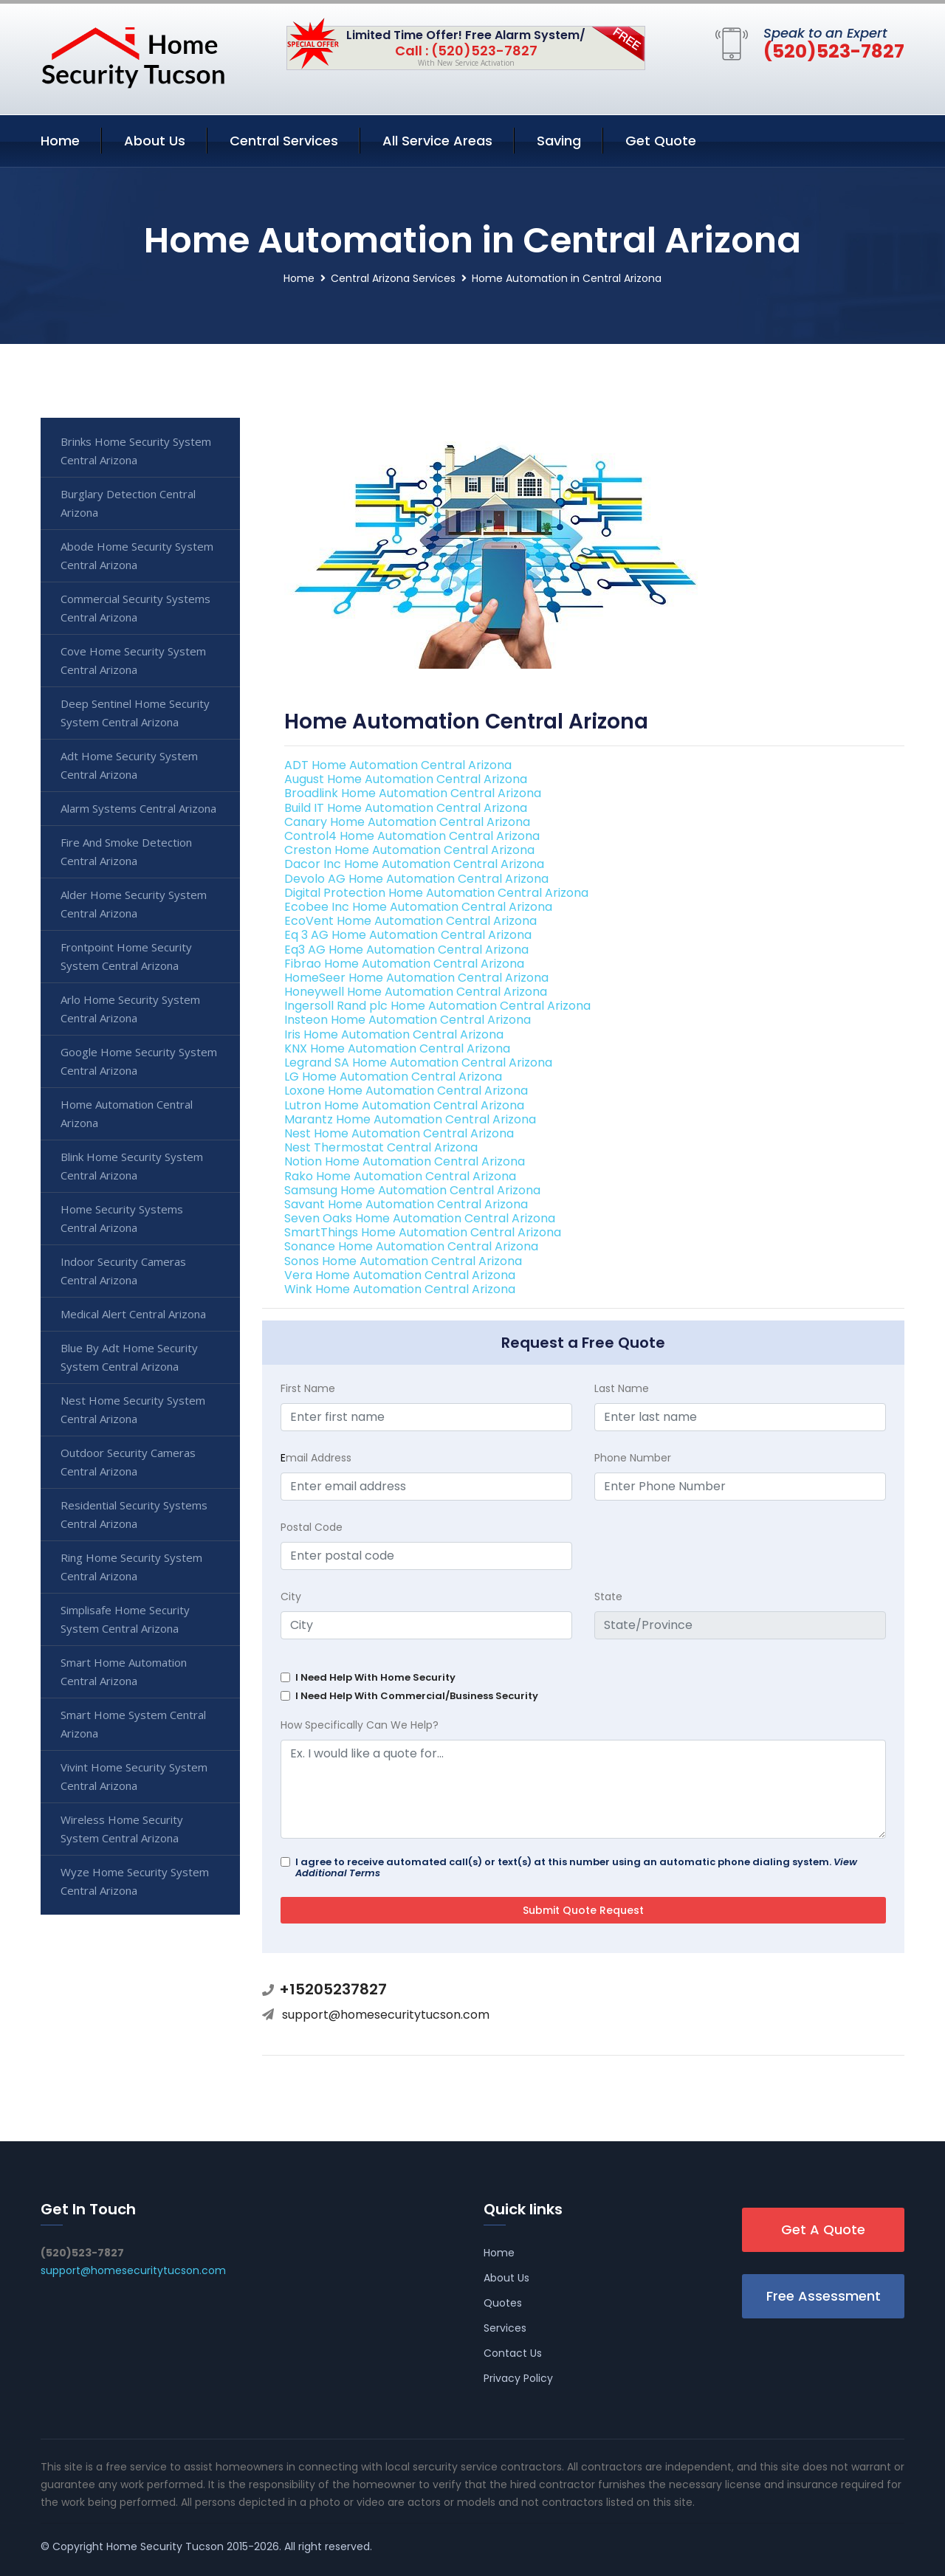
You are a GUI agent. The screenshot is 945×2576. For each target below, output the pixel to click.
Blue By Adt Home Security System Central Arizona (129, 1357)
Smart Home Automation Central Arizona (124, 1671)
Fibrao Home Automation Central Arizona (404, 963)
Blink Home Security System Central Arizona (132, 1165)
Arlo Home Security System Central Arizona (130, 1008)
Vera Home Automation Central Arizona (399, 1275)
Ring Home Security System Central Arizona (131, 1566)
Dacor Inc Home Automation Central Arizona (414, 863)
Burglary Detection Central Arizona (128, 503)
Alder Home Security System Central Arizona (134, 903)
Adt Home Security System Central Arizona (129, 765)
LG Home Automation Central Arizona (393, 1076)
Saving (559, 140)
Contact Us (513, 2353)
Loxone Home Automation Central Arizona (406, 1090)
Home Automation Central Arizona (127, 1113)
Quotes (503, 2303)
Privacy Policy (518, 2378)
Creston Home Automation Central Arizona (409, 849)
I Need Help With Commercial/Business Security (416, 1695)
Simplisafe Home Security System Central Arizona (125, 1619)
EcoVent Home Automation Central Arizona (410, 920)
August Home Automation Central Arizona (405, 779)
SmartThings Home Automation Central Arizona (422, 1232)
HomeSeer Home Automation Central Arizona (416, 977)
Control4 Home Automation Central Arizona (412, 835)
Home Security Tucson (165, 2546)
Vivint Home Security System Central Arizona (134, 1776)
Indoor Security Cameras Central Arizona (123, 1270)
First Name (308, 1388)
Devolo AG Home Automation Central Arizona (416, 878)
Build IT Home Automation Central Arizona (405, 807)
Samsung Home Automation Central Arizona (412, 1190)
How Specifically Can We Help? (360, 1725)
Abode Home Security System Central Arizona (137, 555)
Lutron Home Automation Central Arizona (404, 1105)
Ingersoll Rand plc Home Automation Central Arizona (437, 1005)
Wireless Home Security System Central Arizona (122, 1828)
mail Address (316, 1457)
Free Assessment (823, 2296)
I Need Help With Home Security (375, 1677)
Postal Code (312, 1527)
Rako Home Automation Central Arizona (400, 1176)
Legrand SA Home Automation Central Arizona (418, 1062)
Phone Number (632, 1457)
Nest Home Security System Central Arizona (133, 1409)
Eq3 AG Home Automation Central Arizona (406, 949)
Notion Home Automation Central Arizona (404, 1161)
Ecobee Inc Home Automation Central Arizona (418, 906)
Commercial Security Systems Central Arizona (135, 607)
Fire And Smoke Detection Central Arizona (126, 851)
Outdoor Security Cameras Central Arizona (128, 1461)
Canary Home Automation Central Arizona (407, 821)
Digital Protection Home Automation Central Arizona (436, 892)
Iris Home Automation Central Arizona (394, 1034)
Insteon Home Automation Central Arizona (407, 1019)
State (608, 1596)
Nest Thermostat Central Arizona (381, 1147)
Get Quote (660, 140)
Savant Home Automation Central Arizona (406, 1204)
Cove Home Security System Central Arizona (133, 660)
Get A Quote (823, 2229)
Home (60, 140)
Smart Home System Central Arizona (133, 1723)
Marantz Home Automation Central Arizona (410, 1119)
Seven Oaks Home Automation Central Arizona (419, 1218)
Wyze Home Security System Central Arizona (135, 1881)
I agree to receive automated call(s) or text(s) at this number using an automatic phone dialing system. (576, 1867)
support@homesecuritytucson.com (385, 2014)
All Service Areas (437, 140)
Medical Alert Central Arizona (133, 1313)
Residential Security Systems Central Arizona (134, 1514)
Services (505, 2328)
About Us (154, 140)
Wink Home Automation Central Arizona (399, 1289)
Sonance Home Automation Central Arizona (411, 1246)
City (291, 1596)
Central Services (284, 140)
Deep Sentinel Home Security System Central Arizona (135, 712)
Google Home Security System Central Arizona (139, 1061)
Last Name (621, 1388)
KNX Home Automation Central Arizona (397, 1048)
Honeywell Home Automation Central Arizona (415, 991)
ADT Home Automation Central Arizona (398, 765)
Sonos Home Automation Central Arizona (403, 1261)
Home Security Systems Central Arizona (122, 1218)
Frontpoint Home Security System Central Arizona (126, 956)
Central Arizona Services (393, 278)
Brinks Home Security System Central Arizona (136, 450)
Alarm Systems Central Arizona (138, 808)
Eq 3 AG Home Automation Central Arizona (408, 934)
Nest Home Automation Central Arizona (399, 1133)
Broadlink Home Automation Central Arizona (412, 793)
